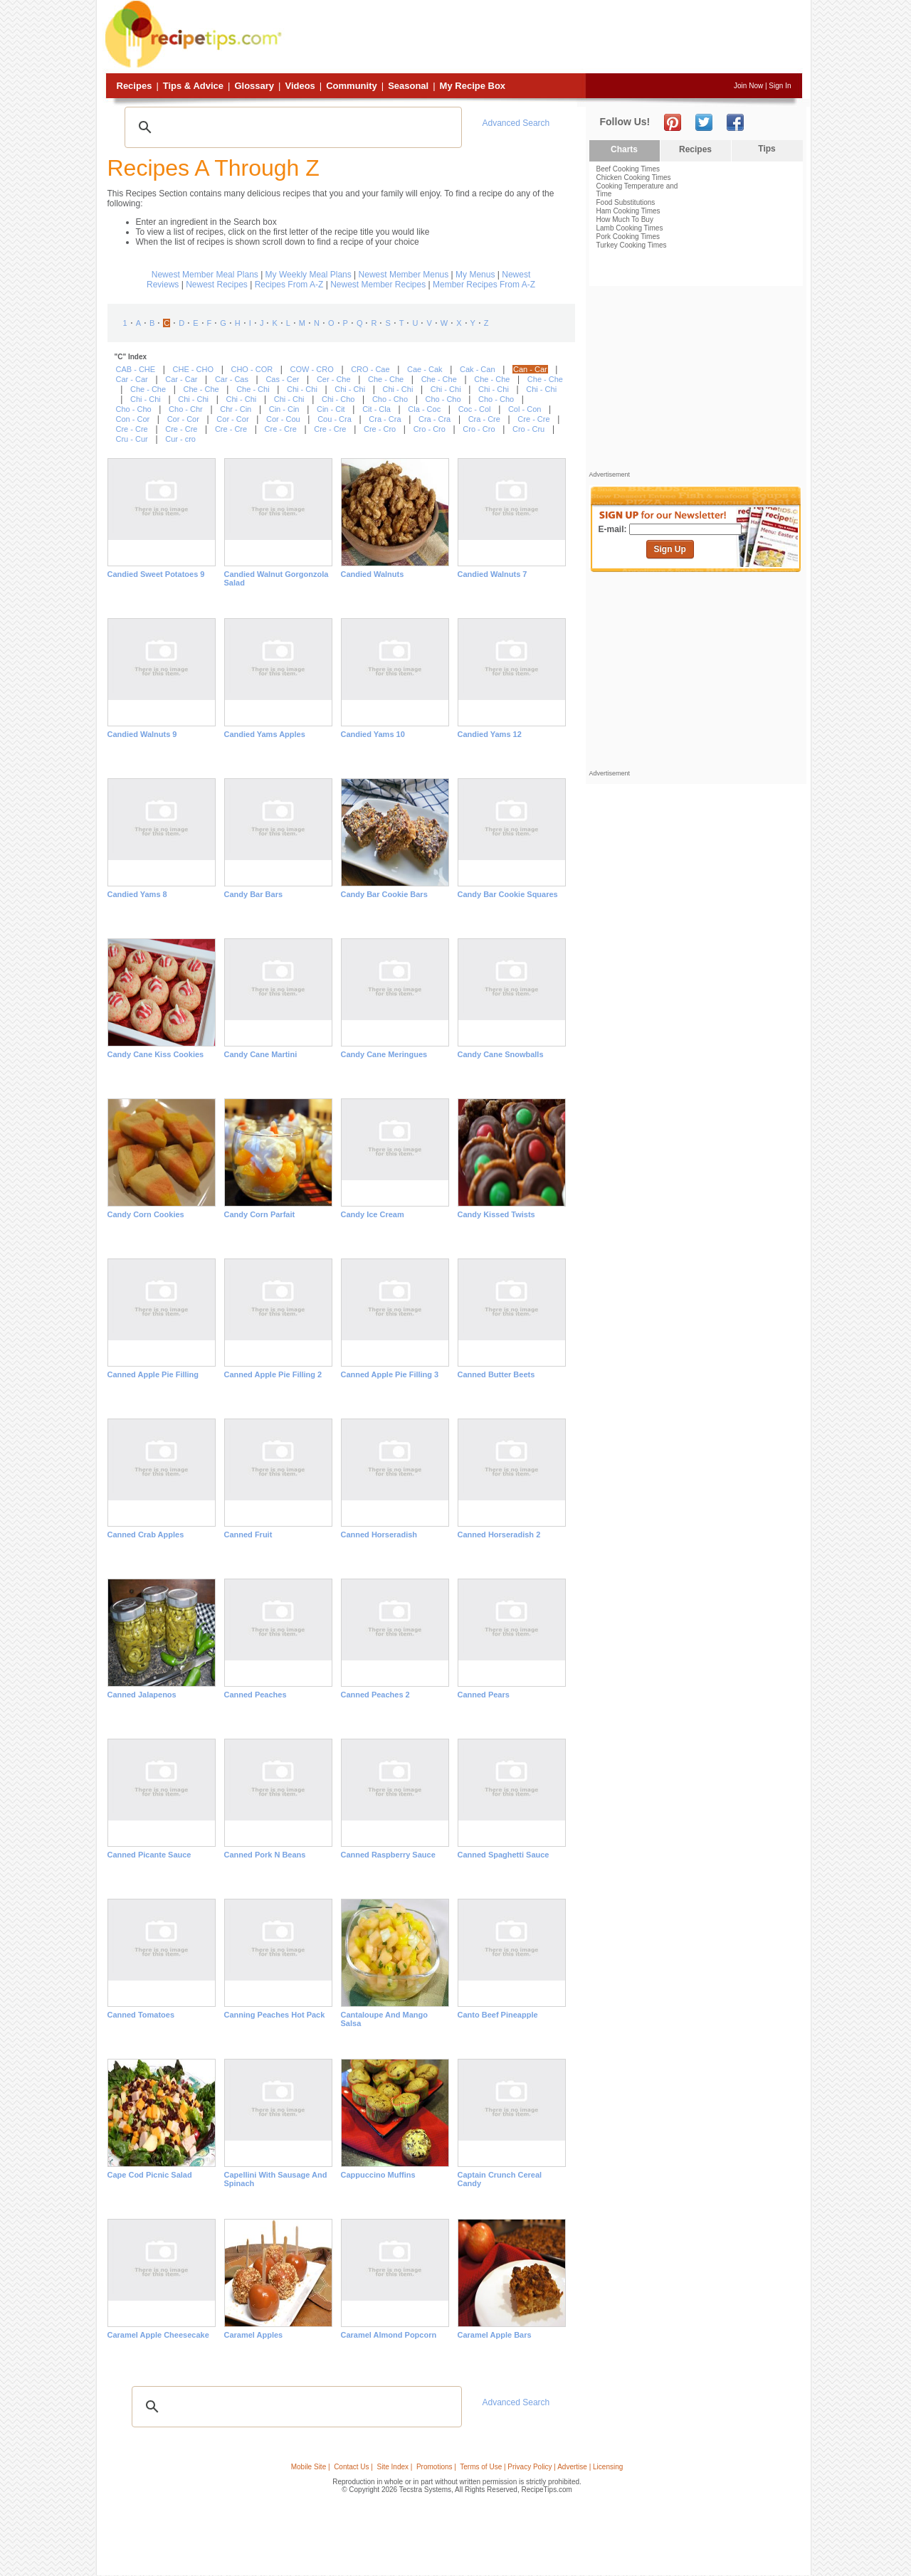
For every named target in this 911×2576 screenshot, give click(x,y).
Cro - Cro (430, 429)
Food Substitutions (625, 202)
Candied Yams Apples (264, 734)
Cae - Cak (425, 369)
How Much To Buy (624, 219)
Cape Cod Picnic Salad (149, 2174)
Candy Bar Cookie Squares (508, 894)
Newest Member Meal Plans (205, 275)
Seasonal (408, 85)
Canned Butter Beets (496, 1374)
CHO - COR (252, 369)
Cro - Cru (528, 429)
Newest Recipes (217, 285)
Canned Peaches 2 (375, 1694)
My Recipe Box (472, 85)
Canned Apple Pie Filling (153, 1374)
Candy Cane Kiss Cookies (155, 1054)
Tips (766, 149)
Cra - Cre (484, 419)
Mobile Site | (310, 2467)
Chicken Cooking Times (633, 177)
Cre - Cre (533, 419)
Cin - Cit (331, 409)
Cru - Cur (132, 439)
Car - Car (132, 379)
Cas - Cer (282, 379)
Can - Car (530, 369)
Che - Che (386, 379)
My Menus (475, 275)
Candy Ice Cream (372, 1214)
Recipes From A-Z (289, 285)
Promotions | (436, 2467)
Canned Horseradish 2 (499, 1534)
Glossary (254, 85)
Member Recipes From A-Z (484, 285)
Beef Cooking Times (628, 169)
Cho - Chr (186, 409)
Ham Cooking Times (628, 211)
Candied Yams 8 (137, 894)
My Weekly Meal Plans (308, 275)
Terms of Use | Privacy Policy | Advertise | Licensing (541, 2467)
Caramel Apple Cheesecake (158, 2335)
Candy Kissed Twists (496, 1214)
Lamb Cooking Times (629, 228)
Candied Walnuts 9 (142, 734)
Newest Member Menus (404, 275)
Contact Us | (353, 2467)
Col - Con (524, 409)
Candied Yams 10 (373, 734)
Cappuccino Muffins (378, 2174)
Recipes (134, 85)
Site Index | (395, 2467)
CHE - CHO (193, 369)
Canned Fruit (248, 1534)
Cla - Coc (424, 409)
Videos (300, 85)
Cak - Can (477, 369)
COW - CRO (312, 369)
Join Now (748, 86)
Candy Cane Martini (260, 1054)
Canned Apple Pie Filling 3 (390, 1374)
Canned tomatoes (141, 2014)
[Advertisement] (544, 38)
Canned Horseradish (379, 1534)
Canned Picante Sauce (149, 1854)
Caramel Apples (253, 2335)
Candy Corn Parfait (259, 1214)
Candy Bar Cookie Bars (384, 894)
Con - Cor (133, 419)
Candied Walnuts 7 (492, 574)
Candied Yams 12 (490, 734)
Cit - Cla (376, 409)
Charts (624, 149)
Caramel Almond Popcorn (389, 2335)
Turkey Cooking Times (631, 245)
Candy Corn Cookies (145, 1214)
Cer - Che (334, 379)
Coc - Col (474, 409)
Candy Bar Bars (253, 894)
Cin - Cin (284, 409)
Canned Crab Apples (145, 1534)
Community (351, 85)
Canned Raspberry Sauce (388, 1854)
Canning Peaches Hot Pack (274, 2014)
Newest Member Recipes (378, 285)
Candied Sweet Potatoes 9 (156, 574)
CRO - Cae (370, 369)
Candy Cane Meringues (384, 1054)
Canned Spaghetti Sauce (503, 1854)
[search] (291, 127)
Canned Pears (484, 1694)
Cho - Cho (390, 399)
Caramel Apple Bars (495, 2335)
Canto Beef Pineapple (498, 2014)
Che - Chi (252, 389)
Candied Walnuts (372, 574)
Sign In (780, 86)
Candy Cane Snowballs (501, 1054)
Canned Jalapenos (142, 1694)
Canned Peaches (255, 1694)
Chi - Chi (302, 389)
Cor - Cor (183, 419)
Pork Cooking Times (628, 236)
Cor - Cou (283, 419)
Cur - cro (180, 439)
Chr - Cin (235, 409)
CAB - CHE (136, 369)
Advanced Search (516, 123)
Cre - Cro (380, 429)
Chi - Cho (338, 399)
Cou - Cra (334, 419)
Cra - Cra (385, 419)
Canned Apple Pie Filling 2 (273, 1374)
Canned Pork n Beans (265, 1854)
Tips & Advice (193, 85)
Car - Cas (231, 379)
